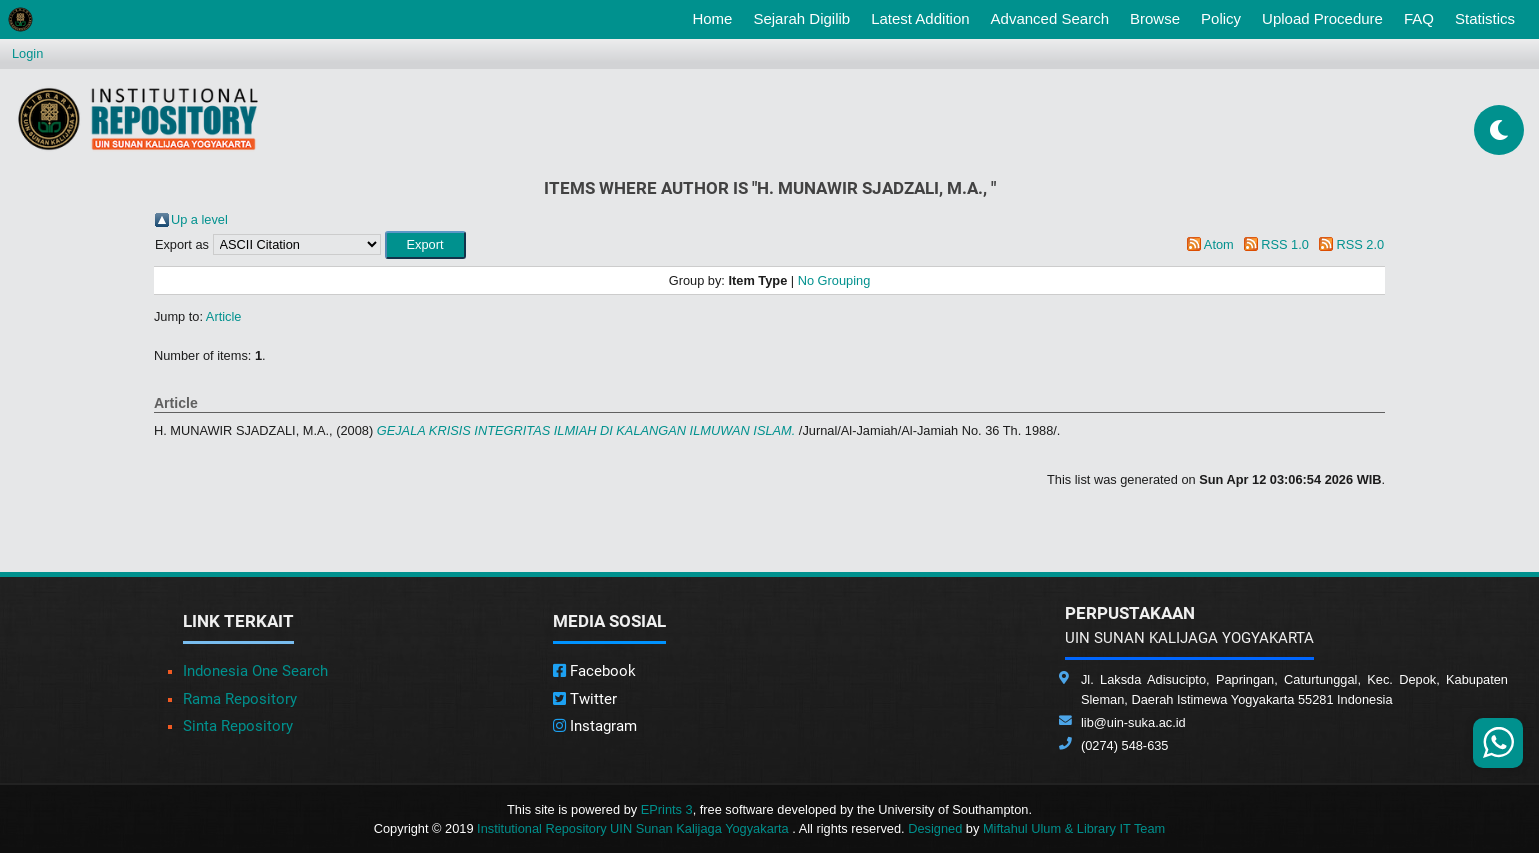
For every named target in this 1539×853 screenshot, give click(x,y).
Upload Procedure (1322, 18)
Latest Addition (920, 18)
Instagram (595, 726)
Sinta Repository (238, 726)
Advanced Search (1050, 18)
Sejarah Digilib (801, 18)
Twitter (585, 699)
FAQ (1419, 18)
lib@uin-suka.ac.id (1133, 722)
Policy (1221, 18)
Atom (1219, 244)
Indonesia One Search (255, 671)
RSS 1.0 (1285, 244)
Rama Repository (240, 699)
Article (224, 316)
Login (27, 53)
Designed (935, 828)
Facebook (594, 671)
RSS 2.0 (1360, 244)
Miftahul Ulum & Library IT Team (1074, 828)
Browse (1155, 18)
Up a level (199, 219)
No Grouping (834, 280)
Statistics (1485, 18)
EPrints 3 (667, 809)
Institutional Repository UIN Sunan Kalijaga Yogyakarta (634, 828)
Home (716, 17)
